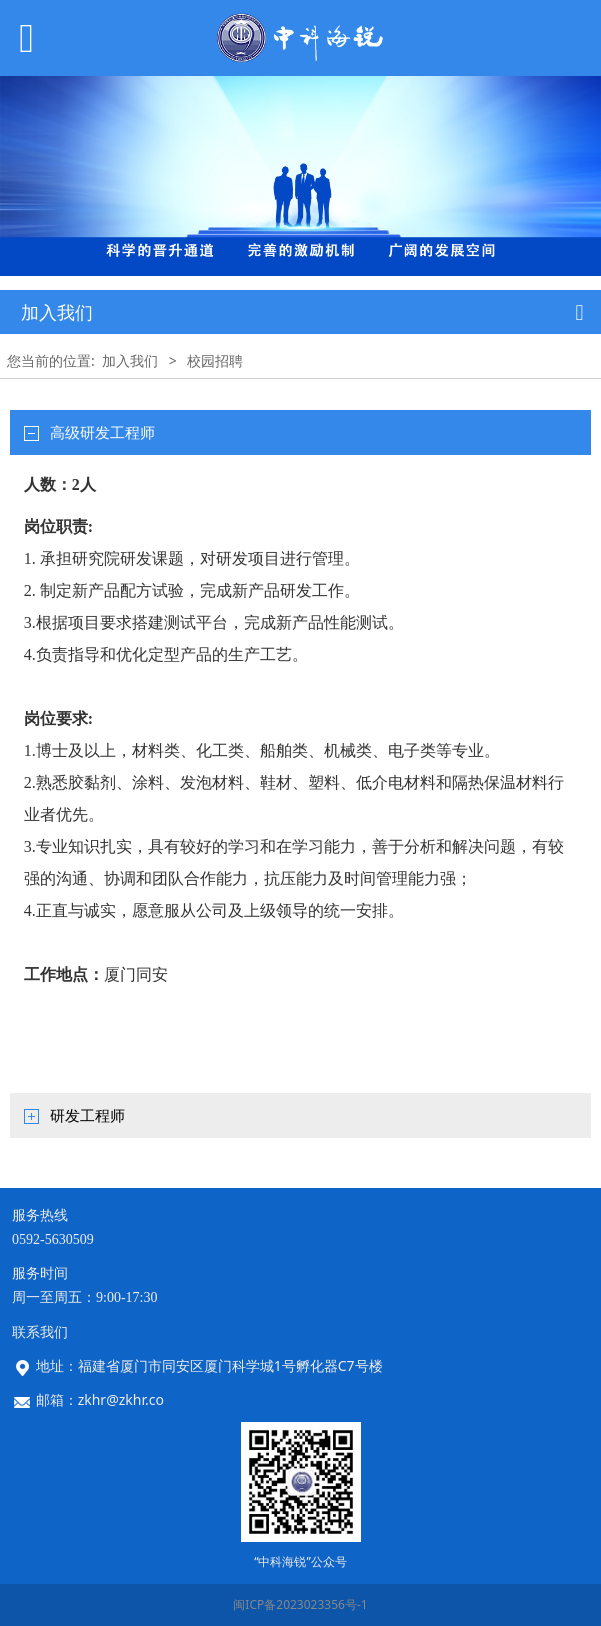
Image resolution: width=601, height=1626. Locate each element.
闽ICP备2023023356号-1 (300, 1604)
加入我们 (130, 360)
